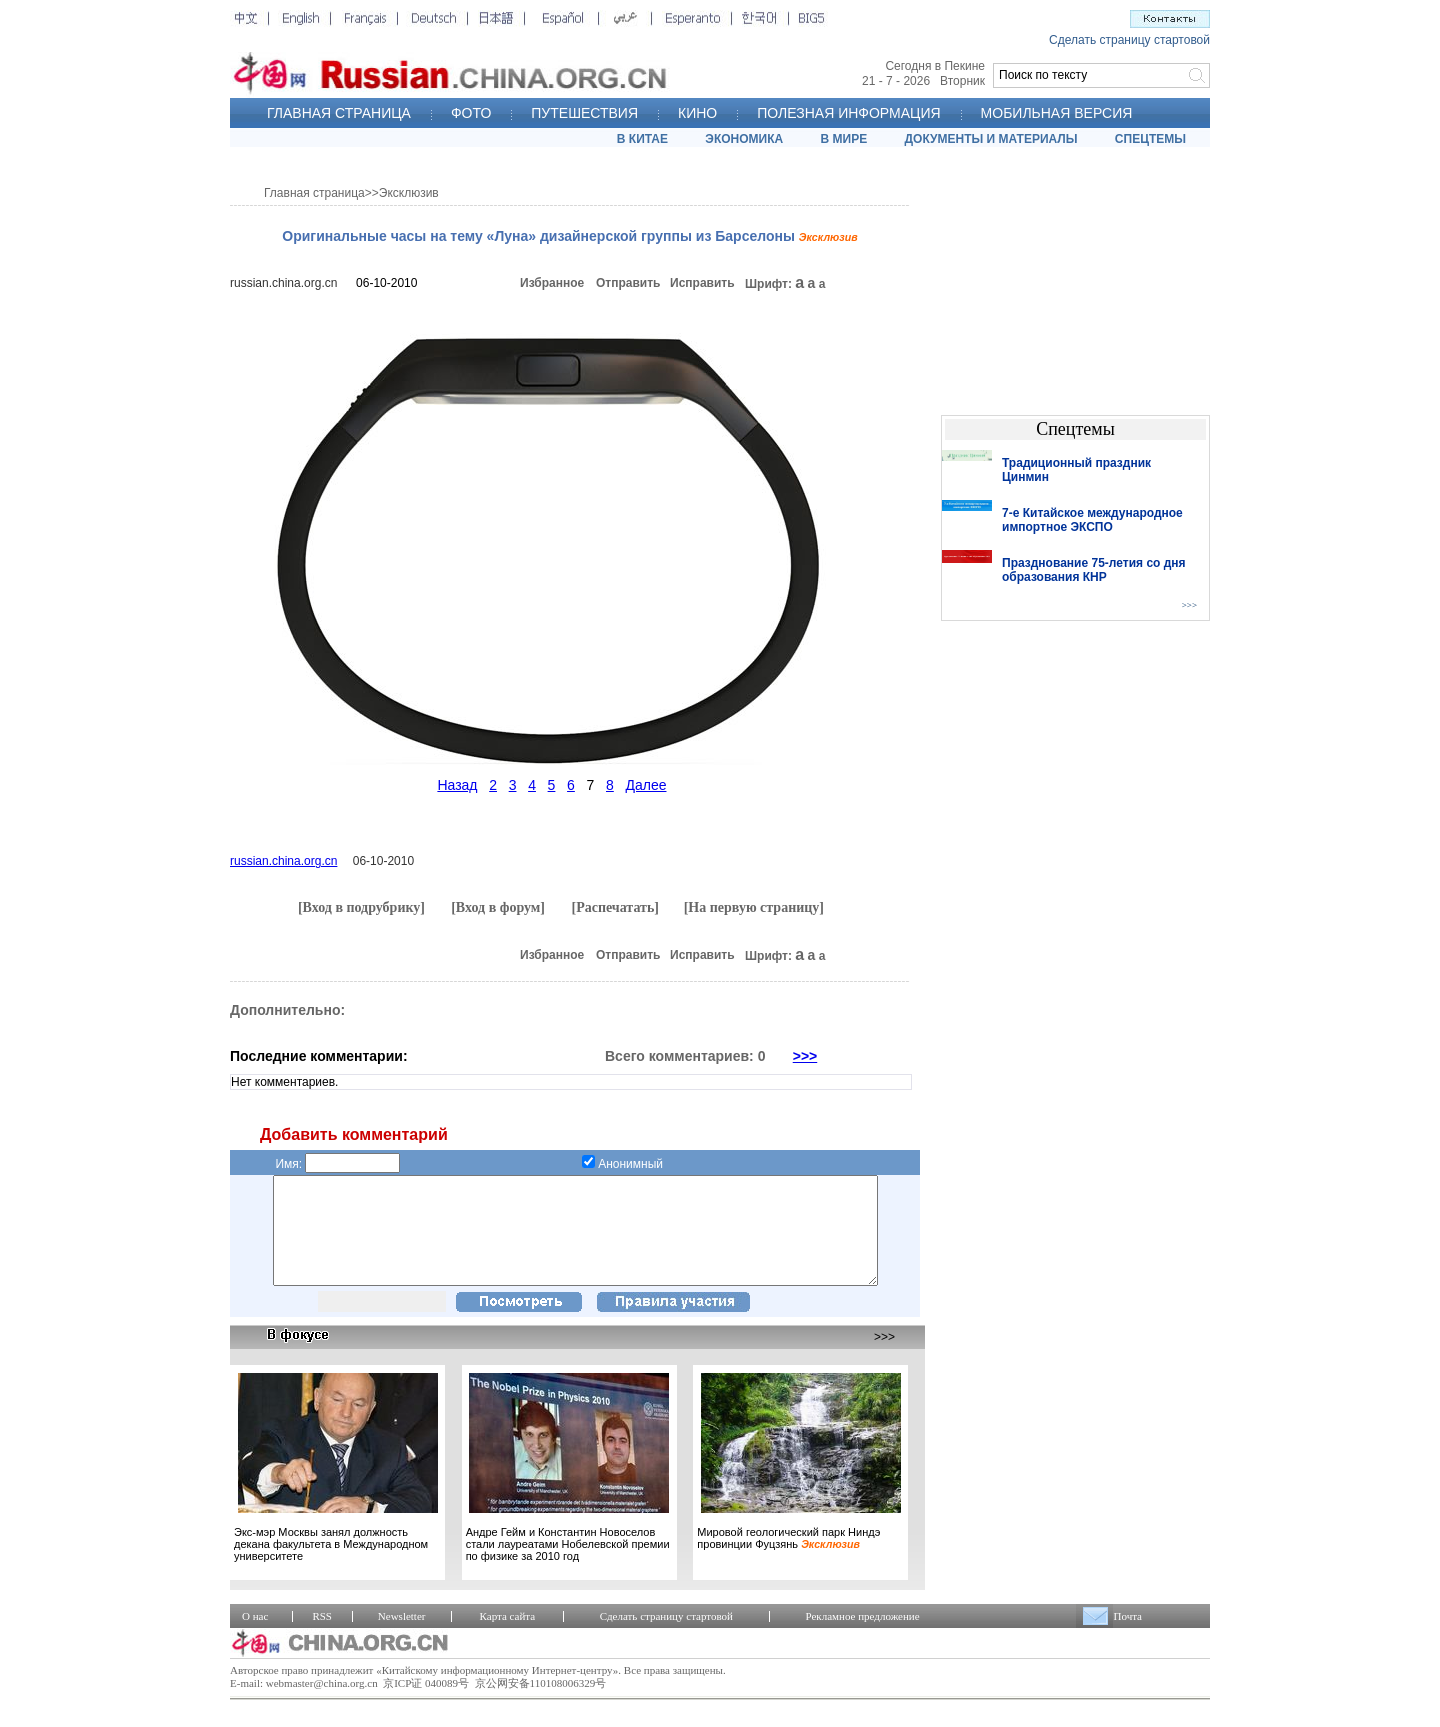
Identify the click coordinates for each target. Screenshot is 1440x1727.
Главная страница (314, 193)
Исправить (702, 283)
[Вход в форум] (498, 907)
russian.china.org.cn (283, 283)
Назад (457, 785)
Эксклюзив (409, 193)
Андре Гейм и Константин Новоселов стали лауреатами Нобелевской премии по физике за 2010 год (568, 1565)
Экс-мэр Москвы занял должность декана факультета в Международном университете (331, 1565)
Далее (645, 785)
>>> (805, 1056)
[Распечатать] (615, 907)
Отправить (628, 283)
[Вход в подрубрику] (361, 907)
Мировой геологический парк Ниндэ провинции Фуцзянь (788, 1559)
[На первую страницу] (754, 907)
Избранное (552, 283)
